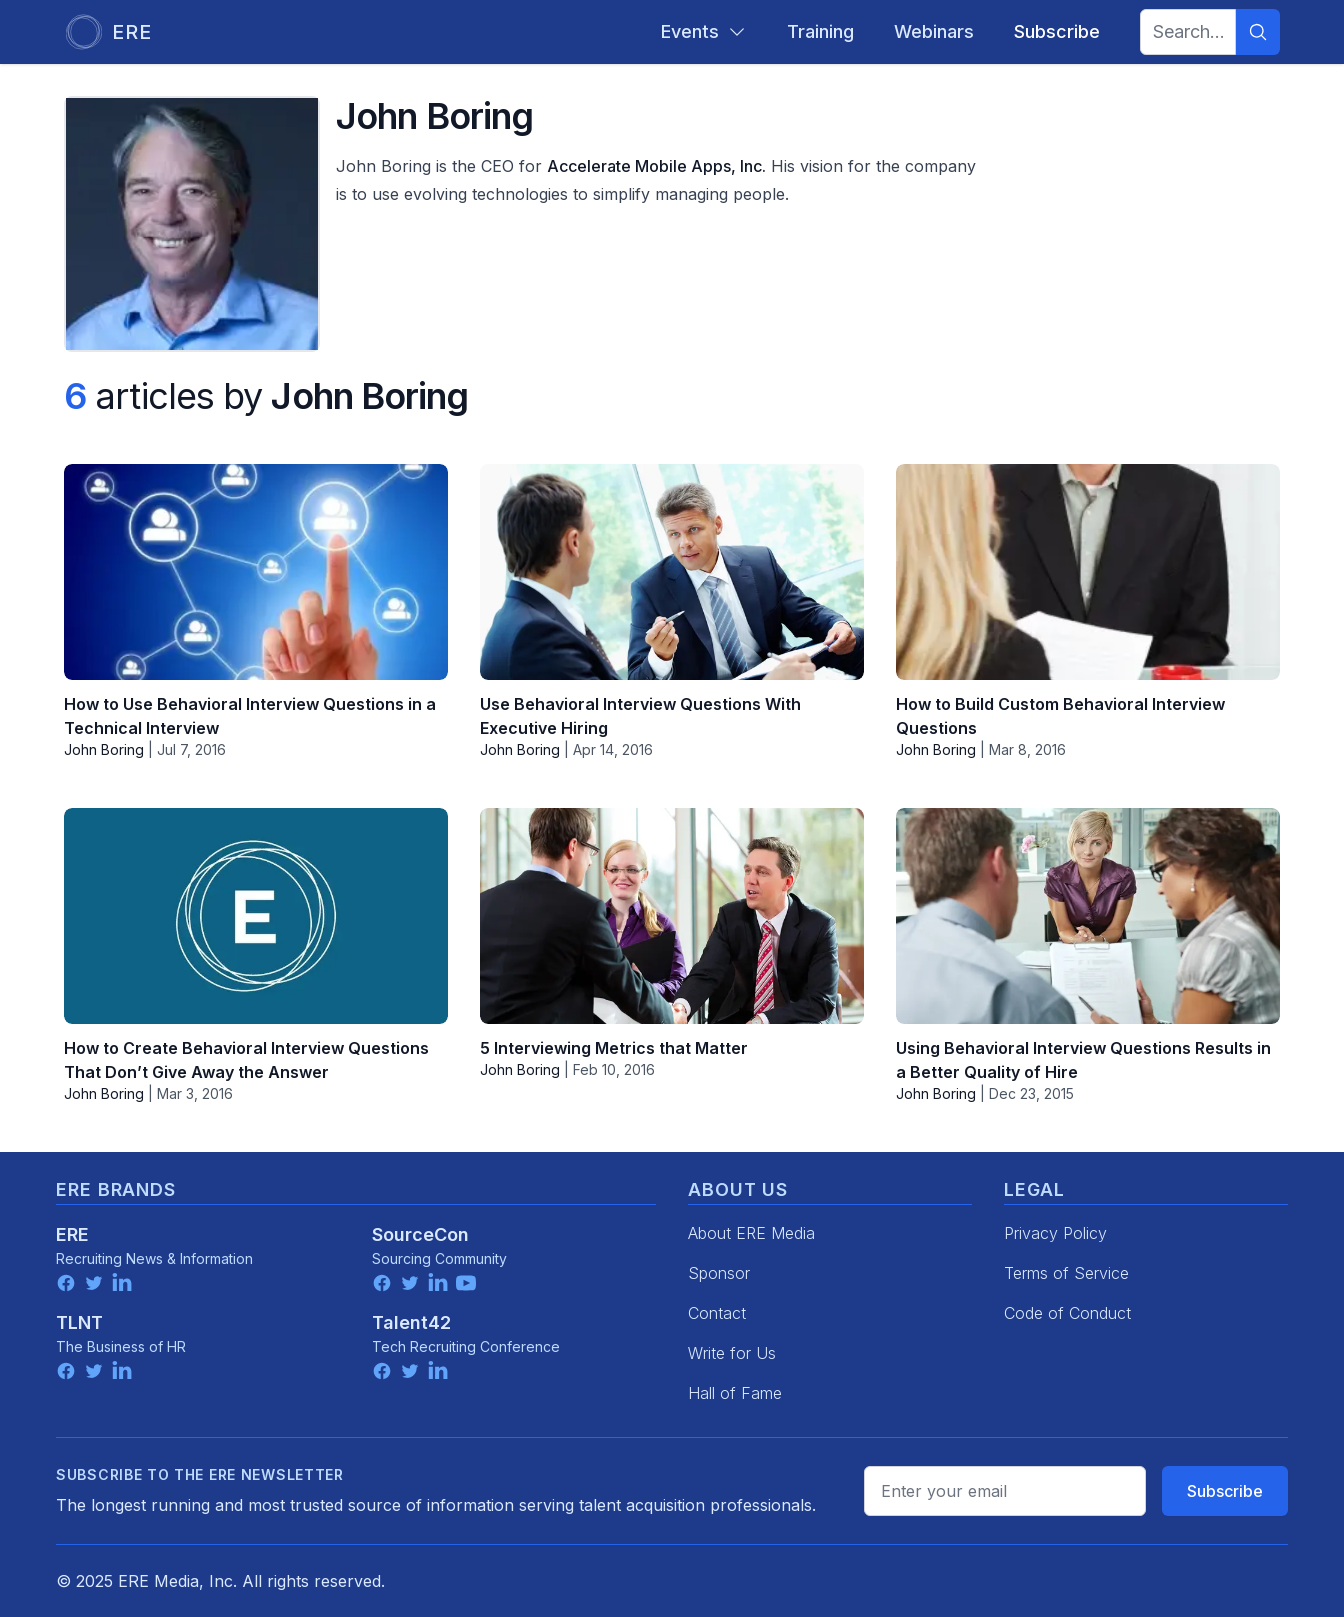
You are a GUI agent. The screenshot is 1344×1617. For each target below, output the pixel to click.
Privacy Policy (1055, 1233)
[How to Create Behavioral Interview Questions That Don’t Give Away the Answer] (256, 916)
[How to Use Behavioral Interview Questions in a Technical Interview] (256, 572)
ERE (72, 1234)
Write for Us (732, 1353)
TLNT (79, 1322)
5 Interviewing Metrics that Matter (614, 1048)
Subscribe (1225, 1491)
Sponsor (719, 1273)
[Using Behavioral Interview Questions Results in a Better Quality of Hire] (1088, 916)
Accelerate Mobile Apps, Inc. (656, 166)
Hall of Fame (735, 1393)
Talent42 (411, 1322)
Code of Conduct (1067, 1313)
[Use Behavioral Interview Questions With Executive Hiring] (672, 572)
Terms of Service (1066, 1273)
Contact (717, 1313)
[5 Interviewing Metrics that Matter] (672, 916)
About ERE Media (751, 1233)
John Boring (104, 749)
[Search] (1258, 32)
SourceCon (420, 1234)
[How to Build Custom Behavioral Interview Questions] (1088, 572)
